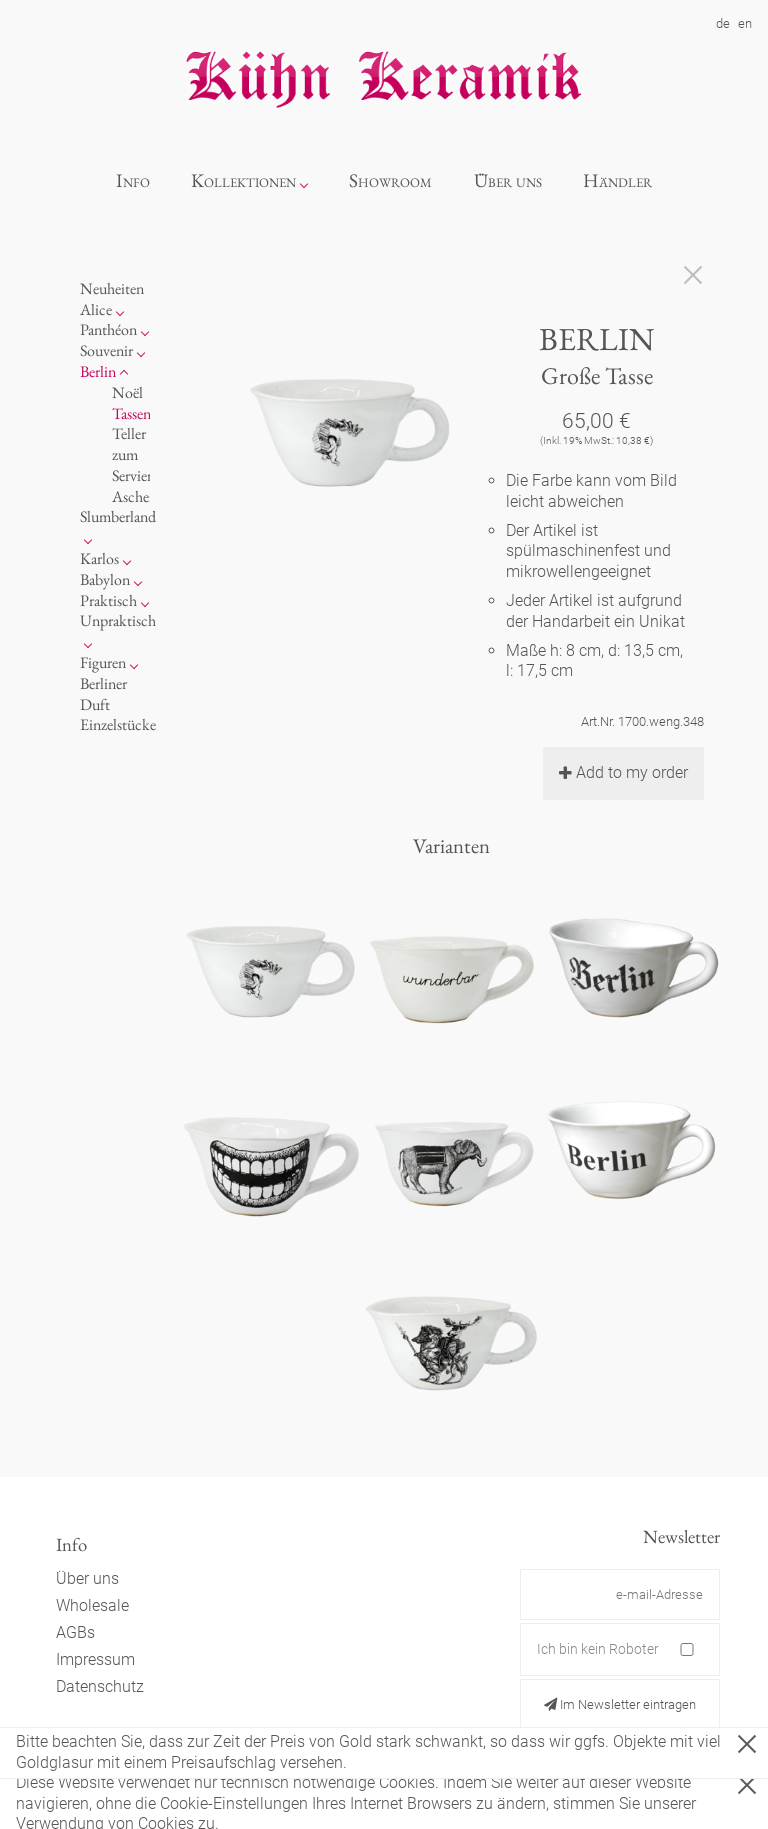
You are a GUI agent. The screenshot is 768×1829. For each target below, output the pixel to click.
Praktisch (108, 600)
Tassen (131, 413)
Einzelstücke (118, 724)
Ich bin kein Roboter (598, 1649)
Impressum (95, 1659)
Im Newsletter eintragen (620, 1704)
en (745, 23)
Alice (96, 309)
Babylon (105, 579)
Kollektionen (243, 180)
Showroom (390, 180)
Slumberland (118, 516)
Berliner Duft (103, 694)
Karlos (99, 558)
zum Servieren (139, 465)
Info (133, 180)
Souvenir (106, 350)
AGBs (75, 1632)
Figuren (103, 662)
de (723, 23)
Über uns (508, 180)
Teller (129, 433)
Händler (617, 180)
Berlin (98, 371)
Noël (127, 392)
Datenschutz (100, 1686)
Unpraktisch (118, 620)
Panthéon (108, 329)
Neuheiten (112, 288)
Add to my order (623, 772)
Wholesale (92, 1605)
